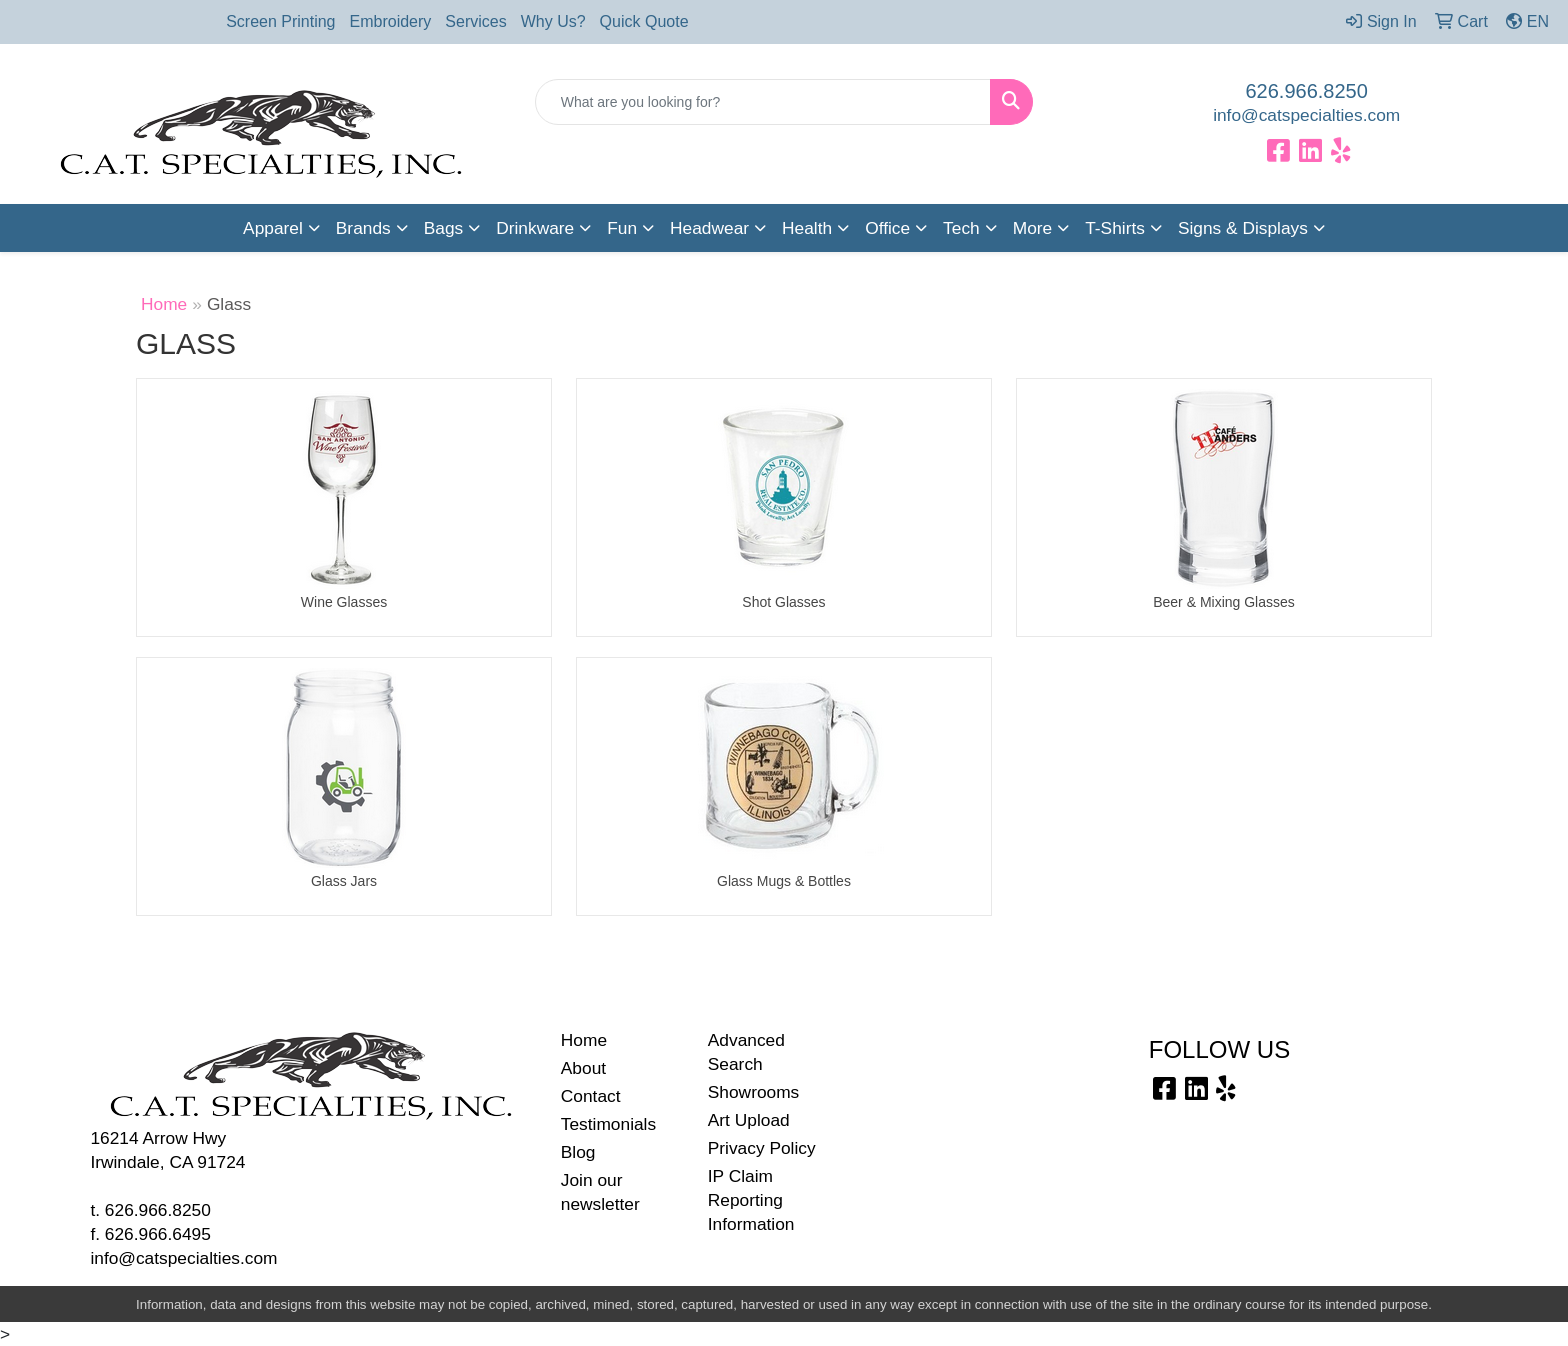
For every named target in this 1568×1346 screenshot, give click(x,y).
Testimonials (608, 1124)
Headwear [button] (709, 228)
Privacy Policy (762, 1148)
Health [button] (807, 228)
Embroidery (391, 21)
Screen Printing (280, 21)
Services (475, 21)
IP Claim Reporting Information (751, 1200)
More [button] (1032, 228)
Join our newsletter (600, 1192)
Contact (591, 1096)
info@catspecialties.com (1306, 115)
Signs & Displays (1243, 228)
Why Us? (553, 21)
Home (164, 304)
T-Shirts (1115, 228)
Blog (578, 1152)
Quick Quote (644, 21)
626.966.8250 (1307, 91)
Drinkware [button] (535, 228)
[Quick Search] (763, 102)
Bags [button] (444, 228)
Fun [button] (622, 228)
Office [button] (887, 228)
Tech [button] (961, 228)
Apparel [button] (273, 228)
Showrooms (754, 1092)
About (583, 1068)
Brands (363, 228)
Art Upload (749, 1120)
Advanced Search (746, 1052)
